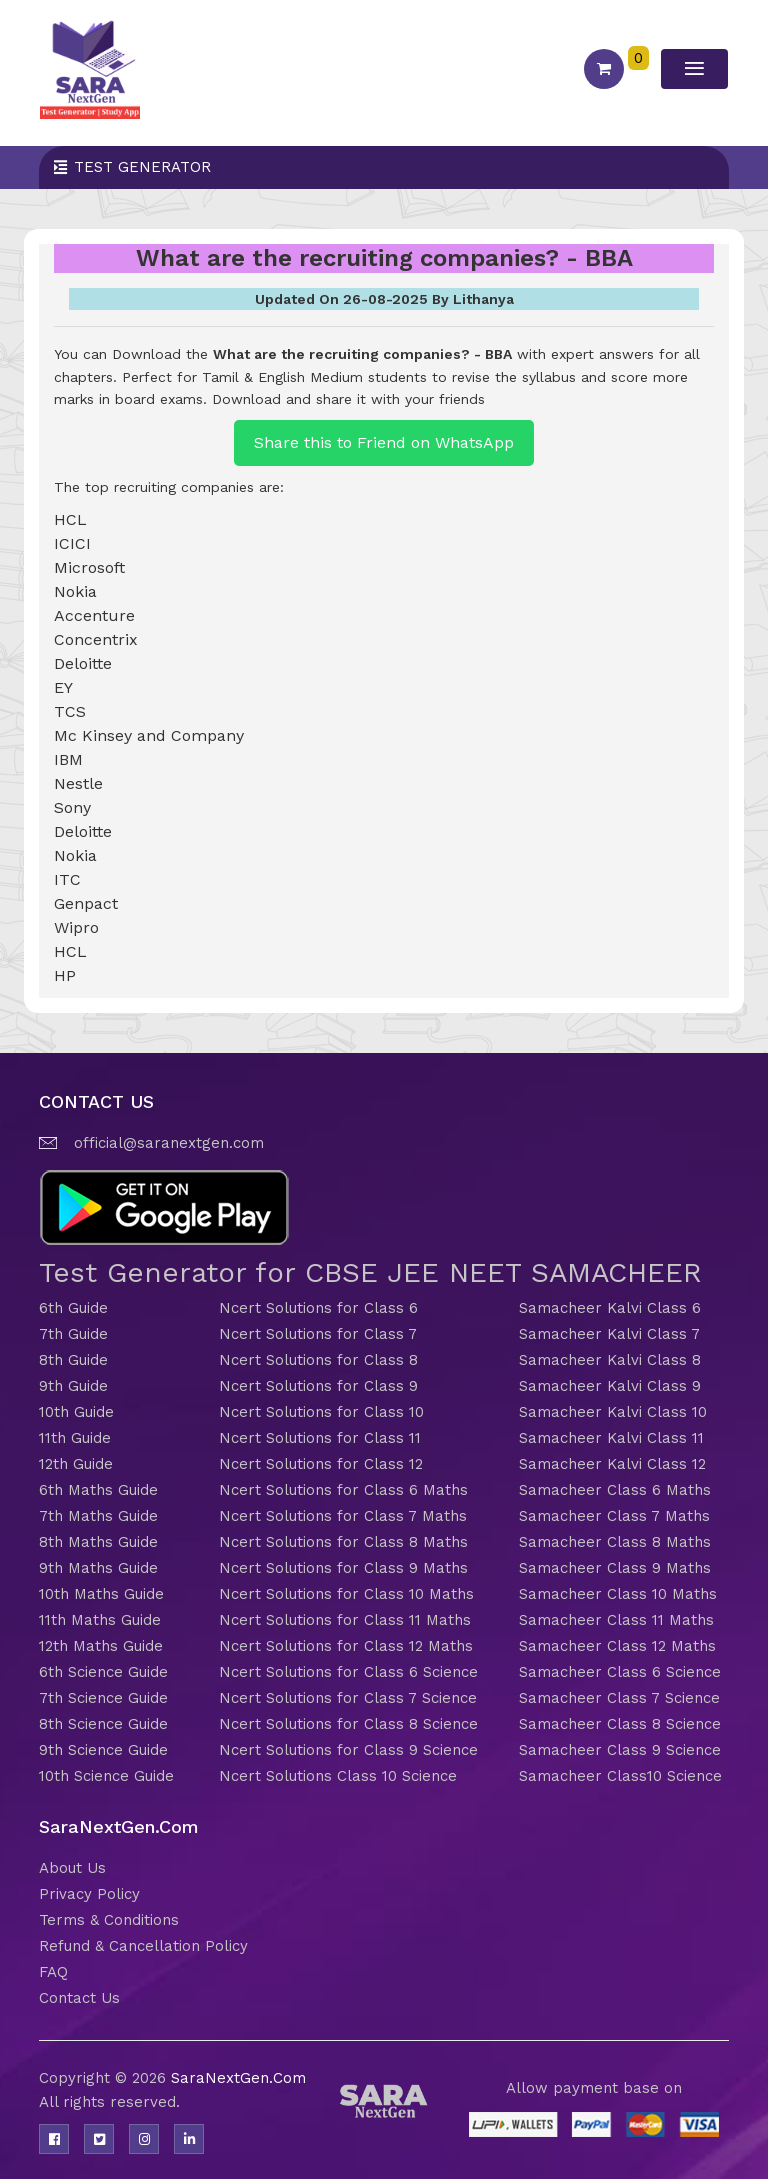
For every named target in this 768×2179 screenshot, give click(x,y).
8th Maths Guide (98, 1542)
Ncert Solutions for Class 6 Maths (343, 1490)
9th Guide (73, 1386)
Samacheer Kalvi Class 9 (610, 1386)
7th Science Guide (103, 1698)
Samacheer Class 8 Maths (615, 1542)
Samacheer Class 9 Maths (615, 1568)
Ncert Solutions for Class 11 (320, 1438)
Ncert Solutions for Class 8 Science (348, 1724)
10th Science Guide (106, 1776)
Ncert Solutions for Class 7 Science (348, 1698)
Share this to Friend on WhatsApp (384, 442)
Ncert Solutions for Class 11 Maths (345, 1620)
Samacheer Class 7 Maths (614, 1516)
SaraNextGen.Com (238, 2078)
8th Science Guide (103, 1724)
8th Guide (73, 1360)
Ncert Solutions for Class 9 (318, 1386)
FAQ (53, 1972)
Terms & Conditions (109, 1920)
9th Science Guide (103, 1750)
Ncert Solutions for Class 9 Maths (343, 1568)
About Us (72, 1868)
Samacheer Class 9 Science (620, 1750)
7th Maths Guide (98, 1516)
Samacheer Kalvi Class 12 (612, 1464)
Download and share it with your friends (348, 399)
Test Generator (142, 167)
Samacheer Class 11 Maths (616, 1620)
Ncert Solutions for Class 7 (318, 1334)
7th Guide (73, 1334)
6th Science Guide (103, 1672)
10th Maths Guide (101, 1594)
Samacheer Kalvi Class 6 (610, 1308)
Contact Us (79, 1998)
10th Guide (76, 1412)
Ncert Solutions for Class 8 (318, 1360)
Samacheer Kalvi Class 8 (610, 1360)
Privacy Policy (89, 1894)
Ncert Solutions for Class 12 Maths (346, 1646)
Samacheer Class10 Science (620, 1776)
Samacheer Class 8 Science (620, 1724)
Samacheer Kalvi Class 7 (609, 1334)
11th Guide (75, 1438)
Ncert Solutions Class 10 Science (338, 1776)
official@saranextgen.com (169, 1143)
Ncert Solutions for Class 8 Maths (343, 1542)
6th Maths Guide (98, 1490)
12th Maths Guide (101, 1646)
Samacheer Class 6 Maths (615, 1490)
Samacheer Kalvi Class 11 (611, 1438)
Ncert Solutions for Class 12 (321, 1464)
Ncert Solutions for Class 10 (321, 1412)
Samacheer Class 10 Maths (618, 1594)
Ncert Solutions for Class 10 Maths (346, 1594)
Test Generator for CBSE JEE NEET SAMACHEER (370, 1272)
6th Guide (73, 1308)
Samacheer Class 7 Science (619, 1698)
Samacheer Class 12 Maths (617, 1646)
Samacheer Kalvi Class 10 (613, 1412)
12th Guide (76, 1464)
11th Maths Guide (100, 1620)
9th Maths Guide (98, 1568)
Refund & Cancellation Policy (143, 1946)
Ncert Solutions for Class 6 (318, 1308)
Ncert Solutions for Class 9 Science (348, 1750)
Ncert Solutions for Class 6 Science (348, 1672)
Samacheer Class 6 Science (620, 1672)
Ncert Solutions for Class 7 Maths (343, 1516)
